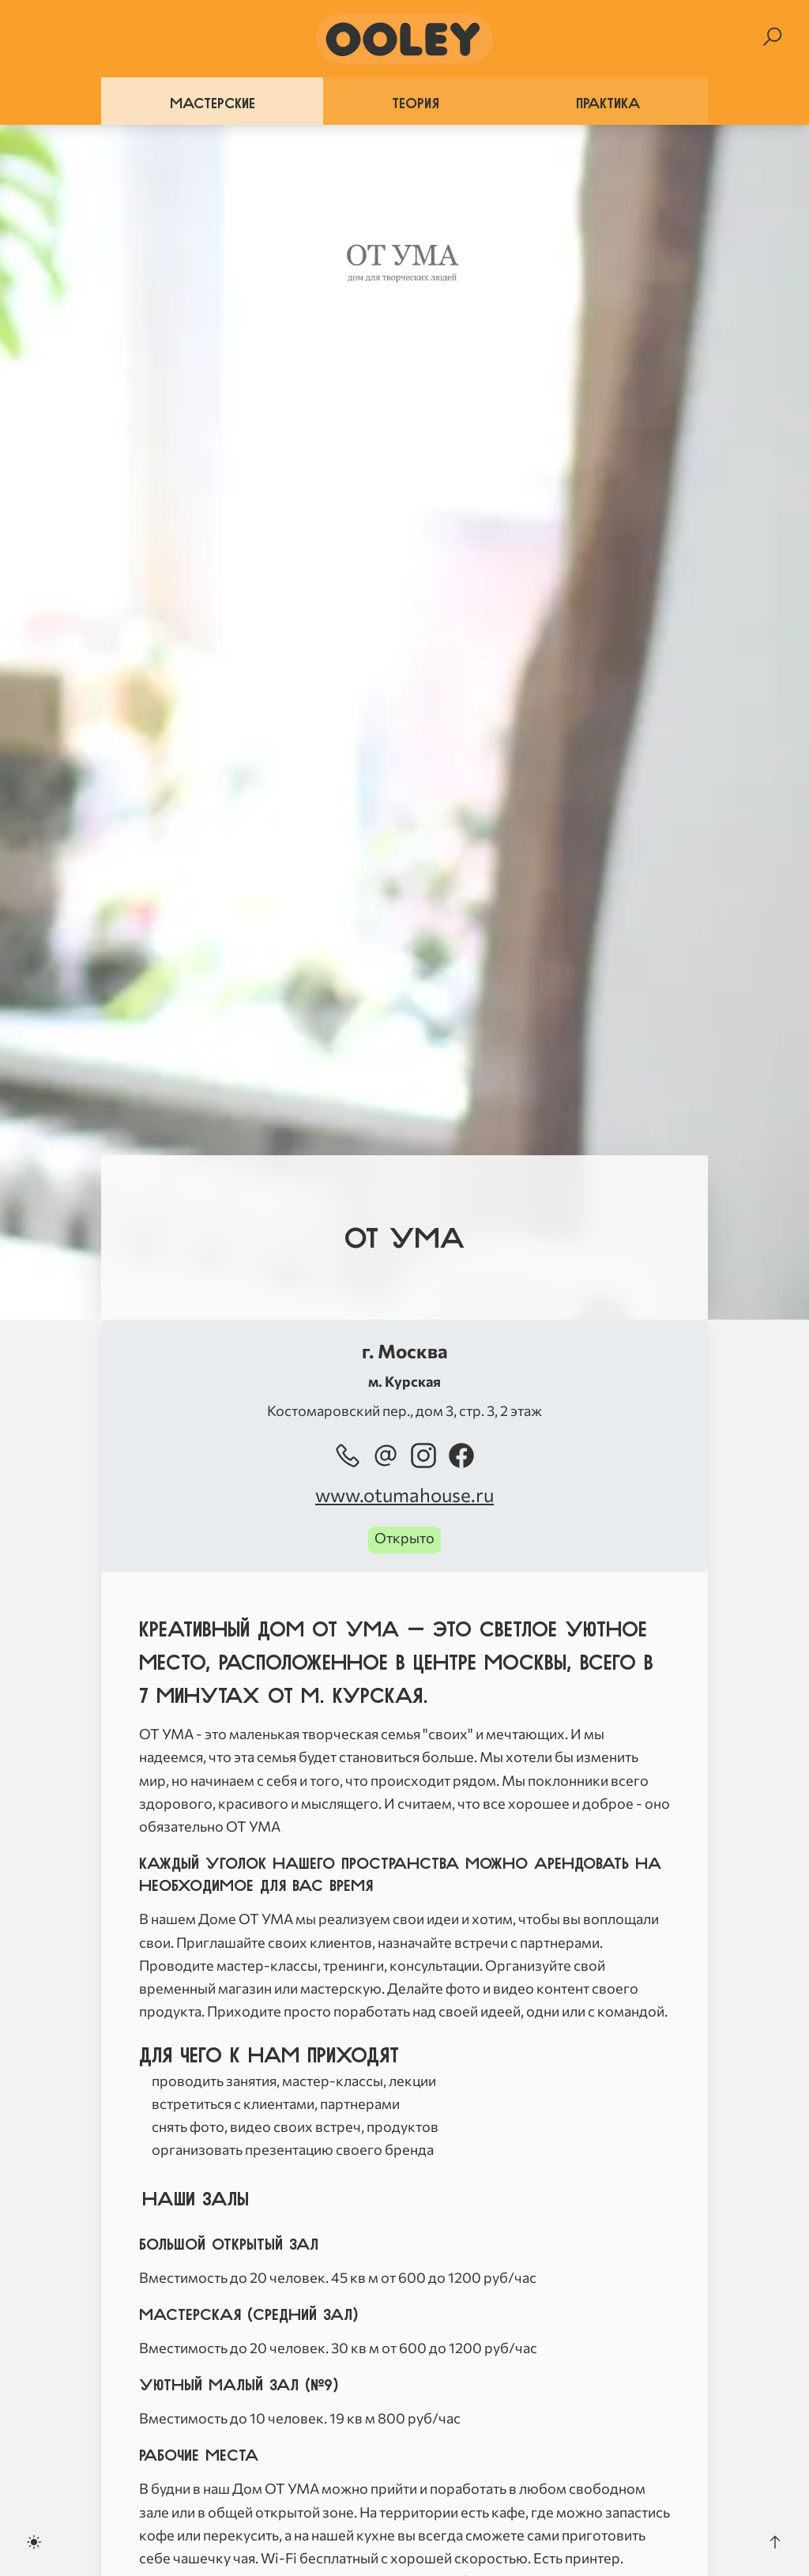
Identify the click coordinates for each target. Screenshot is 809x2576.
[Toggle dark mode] (34, 2542)
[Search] (772, 37)
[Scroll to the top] (775, 2542)
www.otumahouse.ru (404, 1494)
